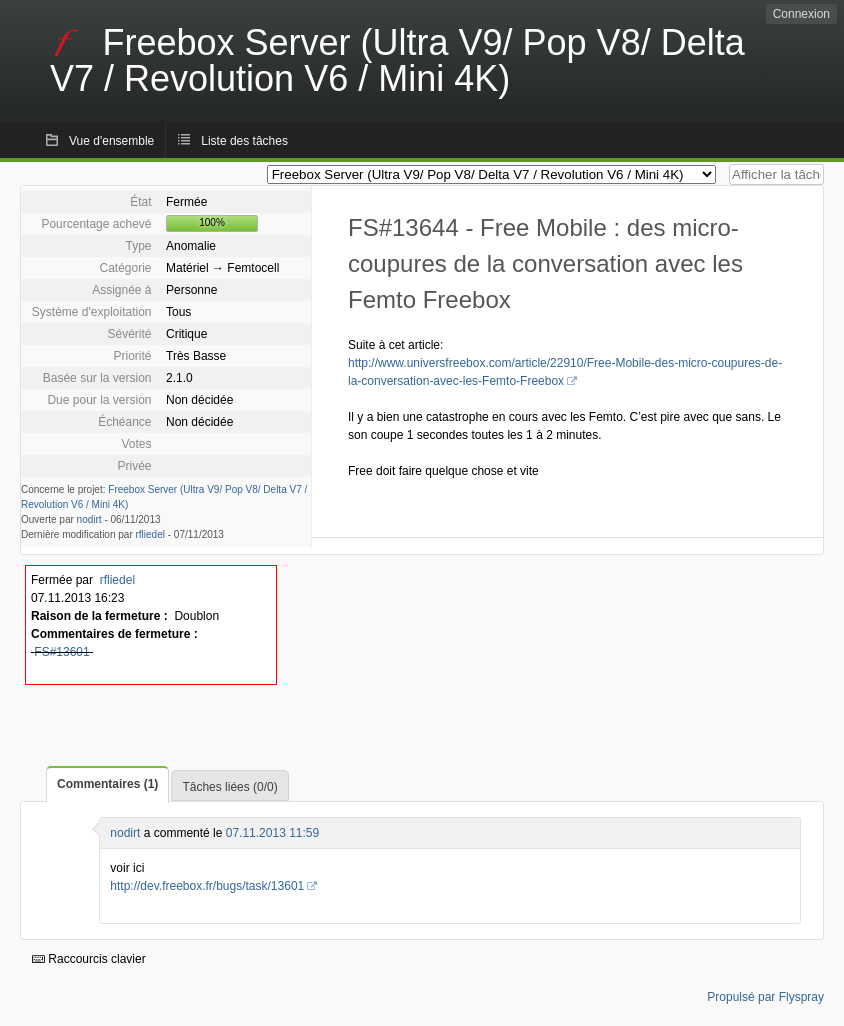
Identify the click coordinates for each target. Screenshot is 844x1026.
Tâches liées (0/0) (229, 787)
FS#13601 (61, 652)
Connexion (801, 14)
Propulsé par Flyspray (765, 997)
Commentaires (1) (107, 784)
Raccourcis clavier (89, 959)
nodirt (89, 519)
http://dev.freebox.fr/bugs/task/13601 (207, 886)
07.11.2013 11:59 (272, 833)
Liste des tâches (244, 141)
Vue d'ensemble (111, 141)
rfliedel (150, 534)
